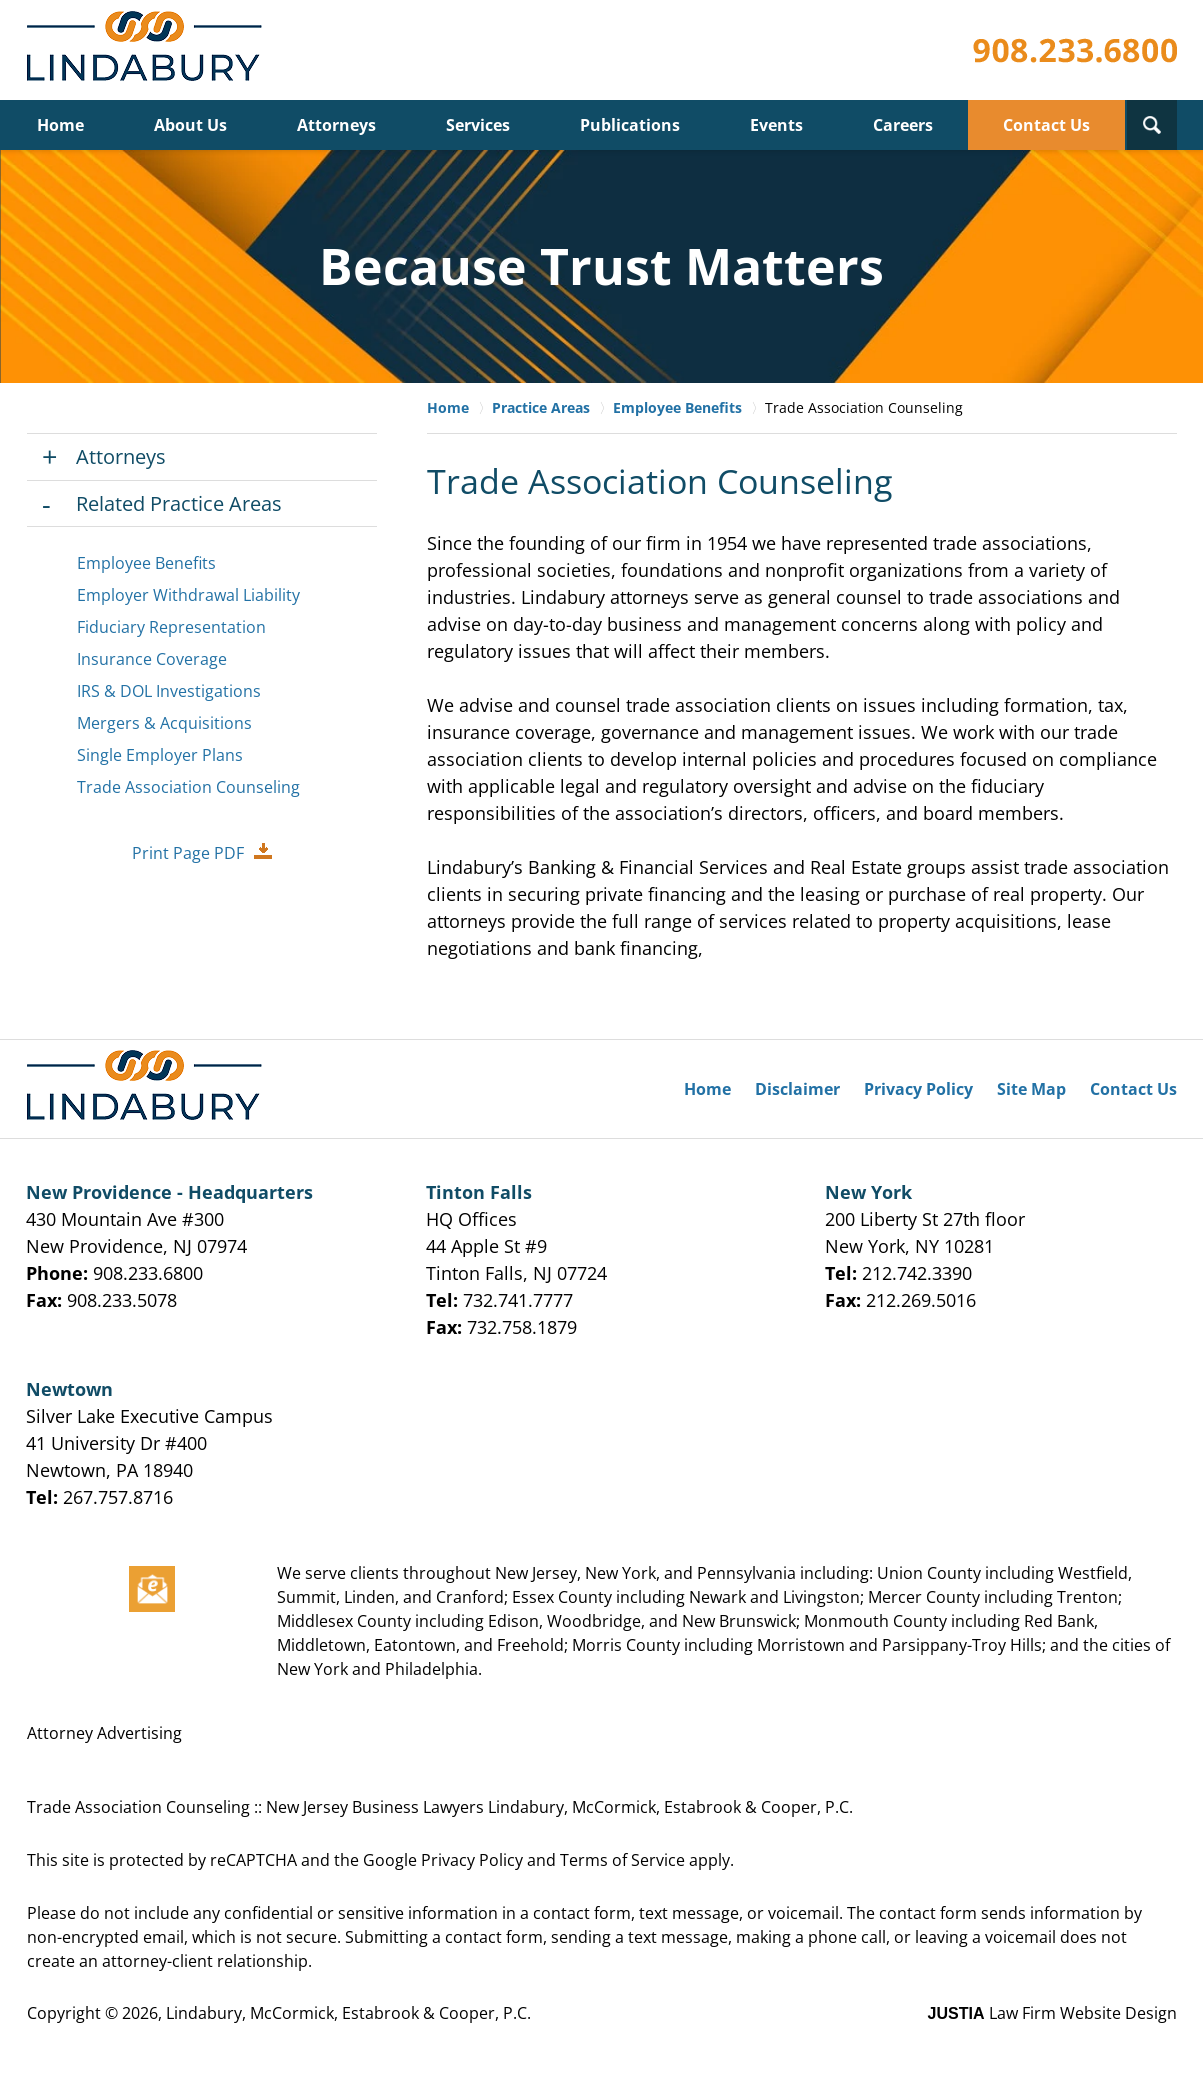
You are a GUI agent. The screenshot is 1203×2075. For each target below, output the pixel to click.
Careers (903, 125)
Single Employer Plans (160, 755)
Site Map (1031, 1089)
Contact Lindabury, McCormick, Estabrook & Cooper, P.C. (1075, 50)
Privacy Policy (918, 1089)
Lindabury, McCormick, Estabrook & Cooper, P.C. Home (148, 50)
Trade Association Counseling (188, 787)
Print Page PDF (188, 853)
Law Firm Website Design (1052, 2013)
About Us (190, 125)
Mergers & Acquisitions (164, 723)
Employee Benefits (146, 563)
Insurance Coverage (152, 659)
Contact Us (1046, 125)
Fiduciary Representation (171, 627)
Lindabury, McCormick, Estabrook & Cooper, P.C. (348, 2013)
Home (60, 125)
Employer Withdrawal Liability (188, 595)
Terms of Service (622, 1860)
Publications (630, 125)
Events (776, 125)
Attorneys (336, 125)
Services (478, 125)
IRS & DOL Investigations (169, 691)
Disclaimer (797, 1089)
